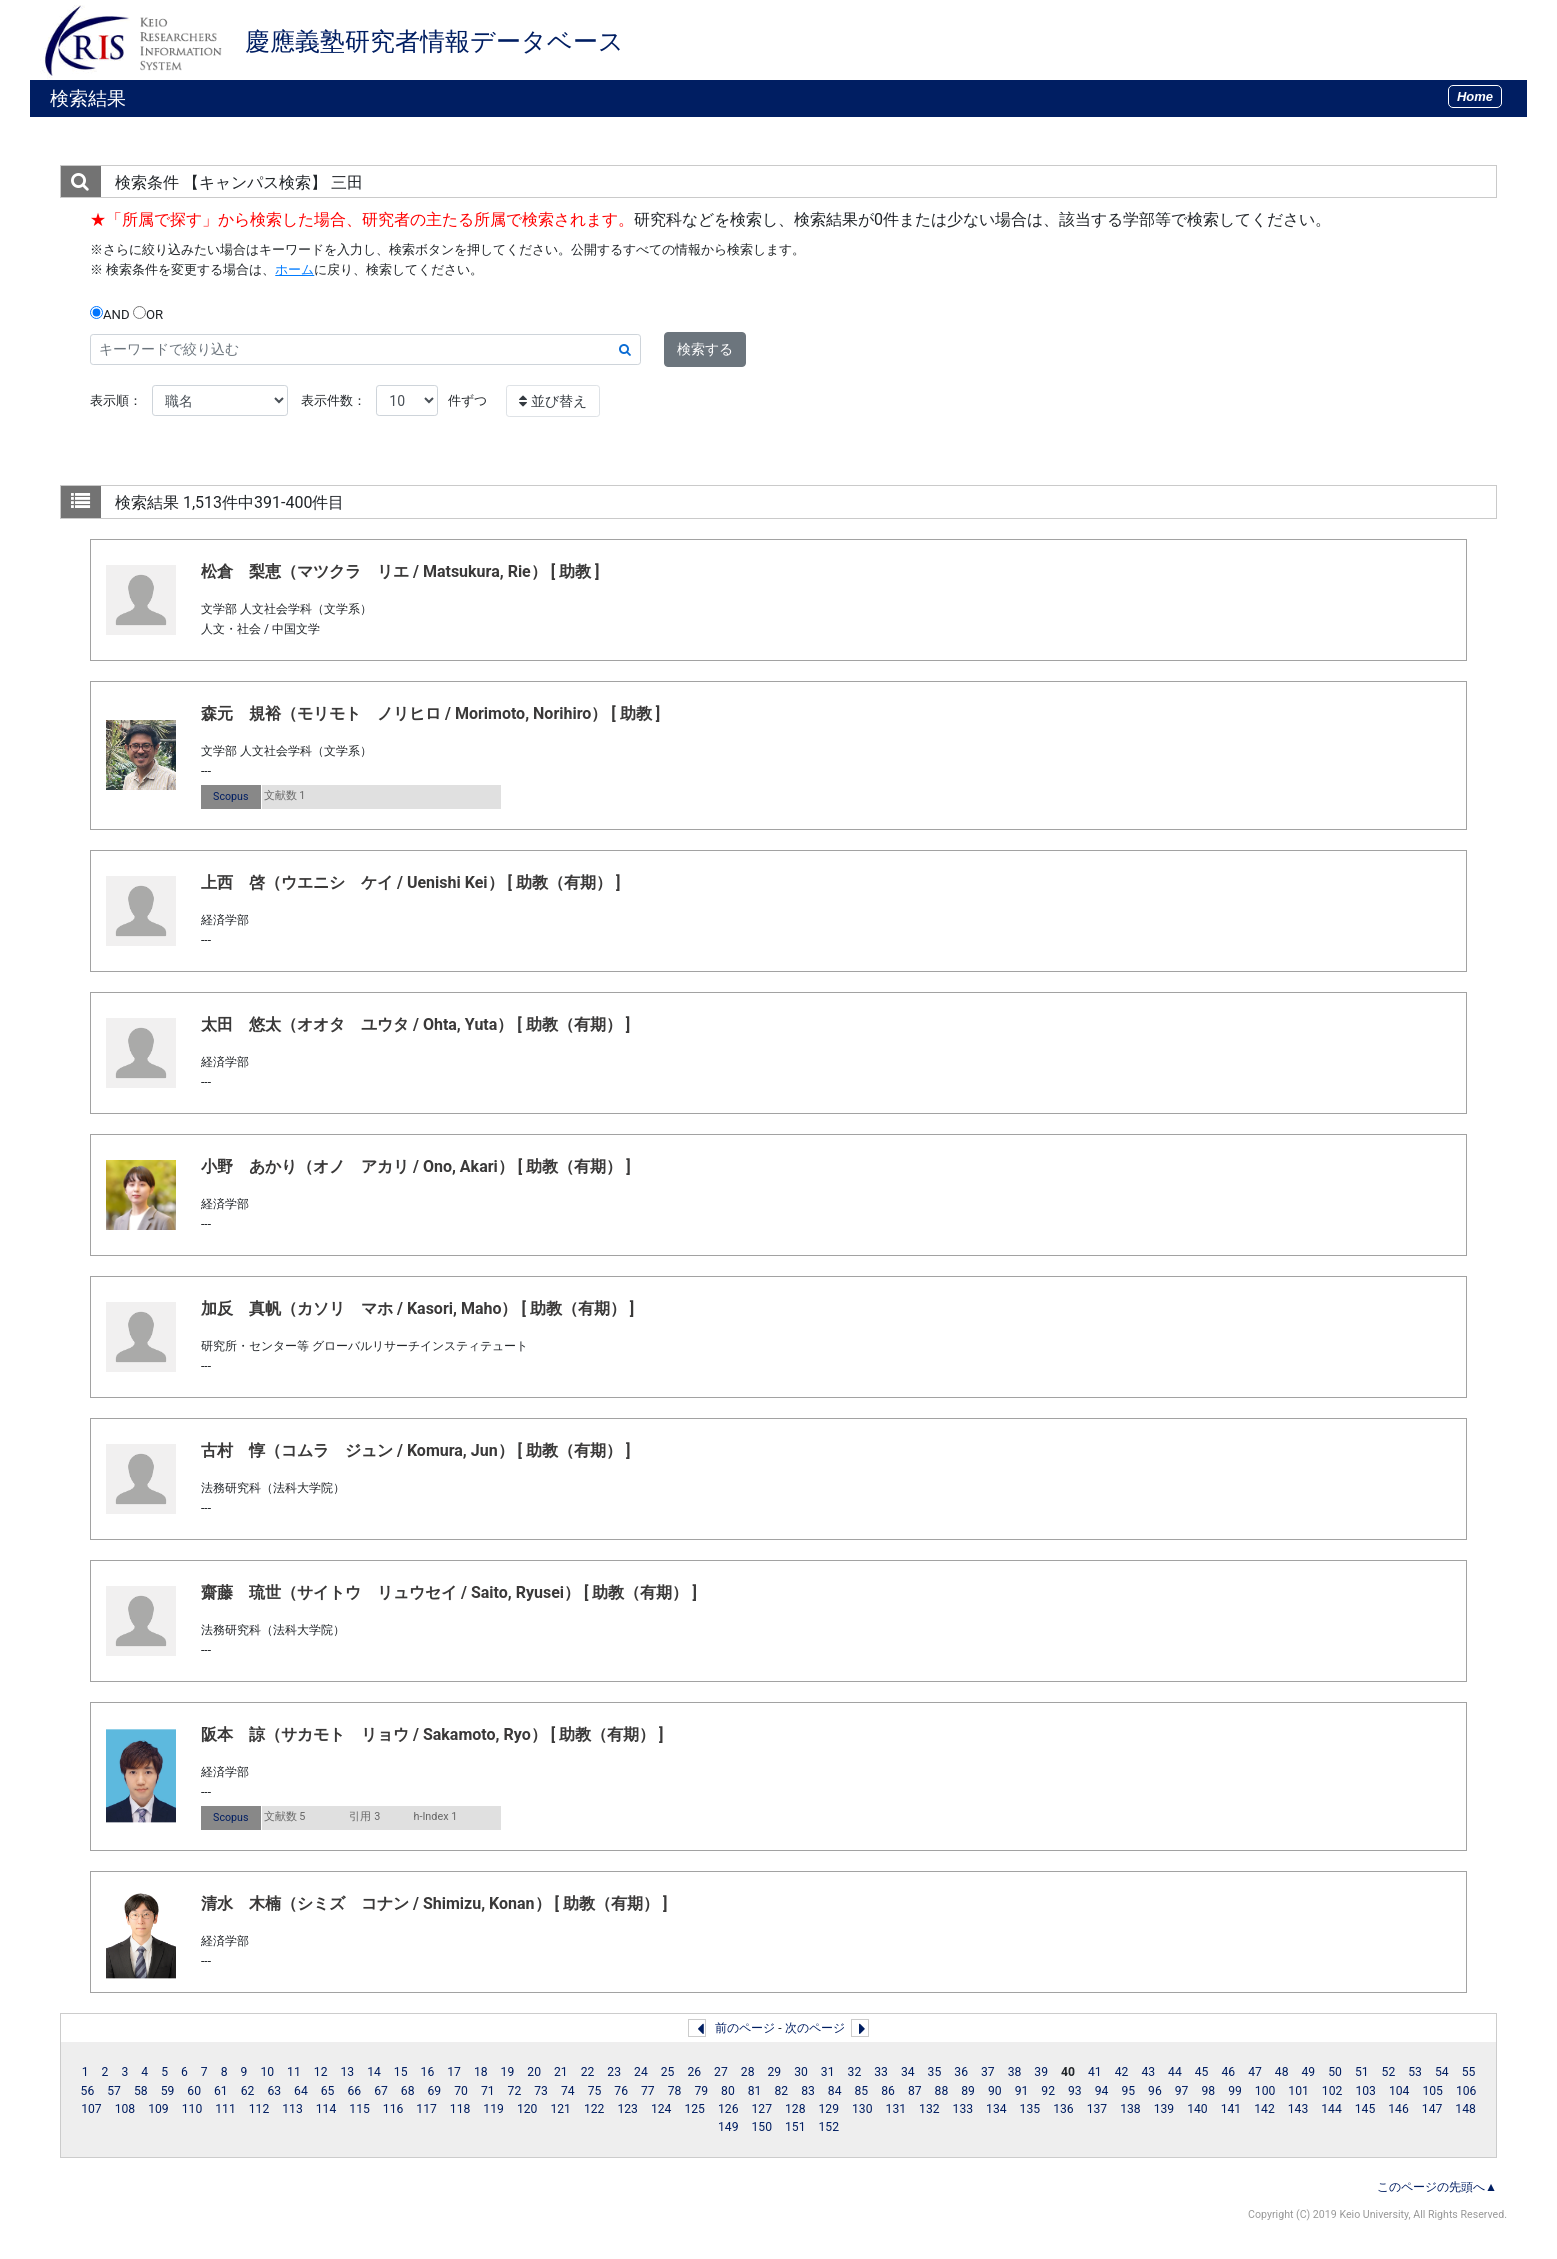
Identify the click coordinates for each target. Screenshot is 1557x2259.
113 (292, 2109)
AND (110, 314)
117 (426, 2109)
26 (694, 2072)
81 (755, 2091)
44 (1175, 2072)
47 (1255, 2072)
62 (248, 2091)
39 (1041, 2072)
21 (561, 2072)
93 (1075, 2091)
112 (259, 2109)
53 (1415, 2072)
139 (1164, 2109)
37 (988, 2072)
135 (1030, 2109)
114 (326, 2109)
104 (1399, 2091)
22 (588, 2072)
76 (621, 2091)
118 (460, 2109)
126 (728, 2109)
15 (401, 2072)
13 (347, 2072)
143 (1298, 2109)
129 (829, 2109)
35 (935, 2072)
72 (515, 2091)
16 (428, 2072)
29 (774, 2072)
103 (1365, 2091)
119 (493, 2109)
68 (408, 2091)
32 (855, 2072)
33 (881, 2072)
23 (614, 2072)
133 (963, 2109)
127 (761, 2109)
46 (1228, 2072)
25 (668, 2072)
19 (508, 2072)
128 (795, 2109)
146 (1398, 2109)
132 (929, 2109)
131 (896, 2109)
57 (114, 2091)
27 (721, 2072)
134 (996, 2109)
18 (481, 2072)
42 (1122, 2072)
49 (1309, 2072)
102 (1332, 2091)
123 (627, 2109)
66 (354, 2091)
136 (1063, 2109)
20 (534, 2072)
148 (1465, 2109)
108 (125, 2109)
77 (648, 2091)
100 (1265, 2091)
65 (328, 2091)
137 (1097, 2109)
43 (1148, 2072)
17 (454, 2072)
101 (1298, 2091)
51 (1362, 2072)
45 (1202, 2072)
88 (942, 2091)
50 (1335, 2072)
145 (1365, 2109)
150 (761, 2127)
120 (527, 2109)
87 (915, 2091)
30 (801, 2072)
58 (141, 2091)
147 (1432, 2109)
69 (435, 2091)
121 (560, 2109)
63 (274, 2091)
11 (294, 2072)
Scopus (230, 796)
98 (1208, 2091)
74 (568, 2091)
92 (1048, 2091)
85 (862, 2091)
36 (961, 2072)
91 (1022, 2091)
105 (1432, 2091)
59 (168, 2091)
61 (221, 2091)
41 (1095, 2072)
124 (661, 2109)
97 (1182, 2091)
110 (192, 2109)
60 (194, 2091)
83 (808, 2091)
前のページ (745, 2028)
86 (888, 2091)
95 (1128, 2091)
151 (795, 2127)
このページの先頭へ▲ (1437, 2187)
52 (1389, 2072)
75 (595, 2091)
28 (748, 2072)
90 (995, 2091)
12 (321, 2072)
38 (1015, 2072)
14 (374, 2072)
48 (1282, 2072)
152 (829, 2127)
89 (968, 2091)
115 (359, 2109)
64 (301, 2091)
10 (267, 2072)
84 (835, 2091)
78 (675, 2091)
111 (225, 2109)
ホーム (294, 269)
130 (862, 2109)
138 (1130, 2109)
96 (1155, 2091)
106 (1466, 2091)
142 (1264, 2109)
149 (728, 2127)
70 (461, 2091)
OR (148, 314)
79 (701, 2091)
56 (88, 2091)
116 (393, 2109)
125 (694, 2109)
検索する (705, 349)
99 (1235, 2091)
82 (781, 2091)
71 (488, 2091)
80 (728, 2091)
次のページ (815, 2028)
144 (1331, 2109)
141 (1231, 2109)
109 (158, 2109)
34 (908, 2072)
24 (641, 2072)
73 (541, 2091)
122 (594, 2109)
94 (1102, 2091)
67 (381, 2091)
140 (1197, 2109)
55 (1469, 2072)
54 (1442, 2072)
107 (91, 2109)
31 (828, 2072)
